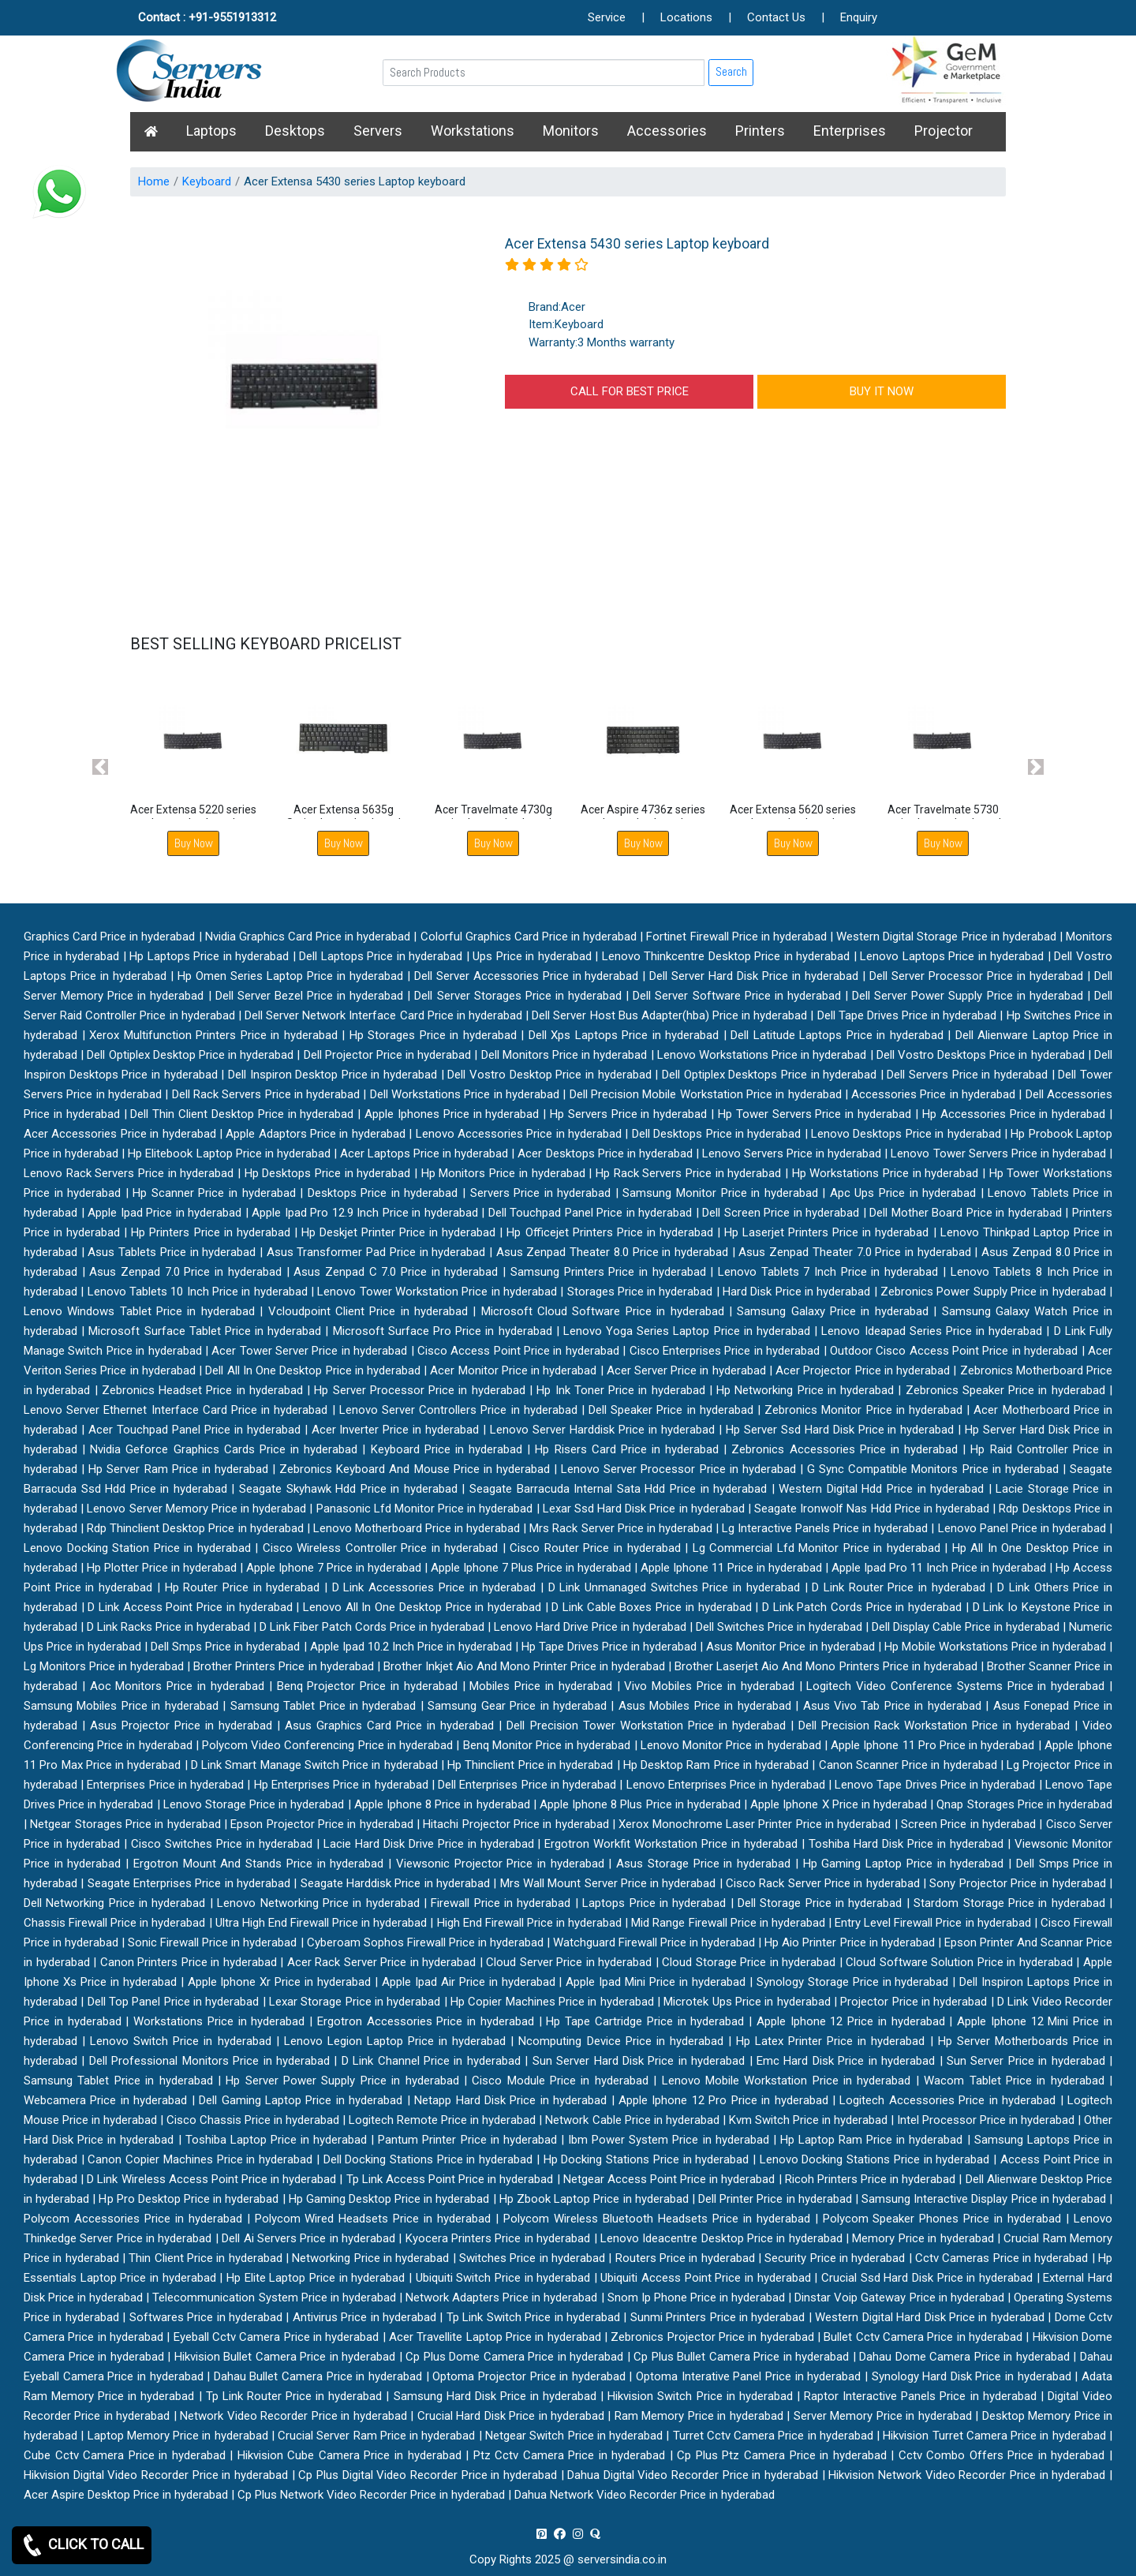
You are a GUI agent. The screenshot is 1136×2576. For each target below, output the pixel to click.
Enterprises (849, 130)
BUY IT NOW (882, 391)
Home (154, 181)
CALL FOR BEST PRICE (629, 391)
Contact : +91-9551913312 (207, 17)
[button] (100, 766)
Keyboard (206, 181)
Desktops (295, 130)
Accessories (667, 130)
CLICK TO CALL (82, 2545)
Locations (686, 17)
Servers (377, 130)
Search (731, 71)
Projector (943, 130)
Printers (760, 130)
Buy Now (193, 843)
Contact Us (776, 17)
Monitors (571, 130)
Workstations (472, 130)
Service (607, 17)
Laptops (211, 130)
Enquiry (858, 17)
